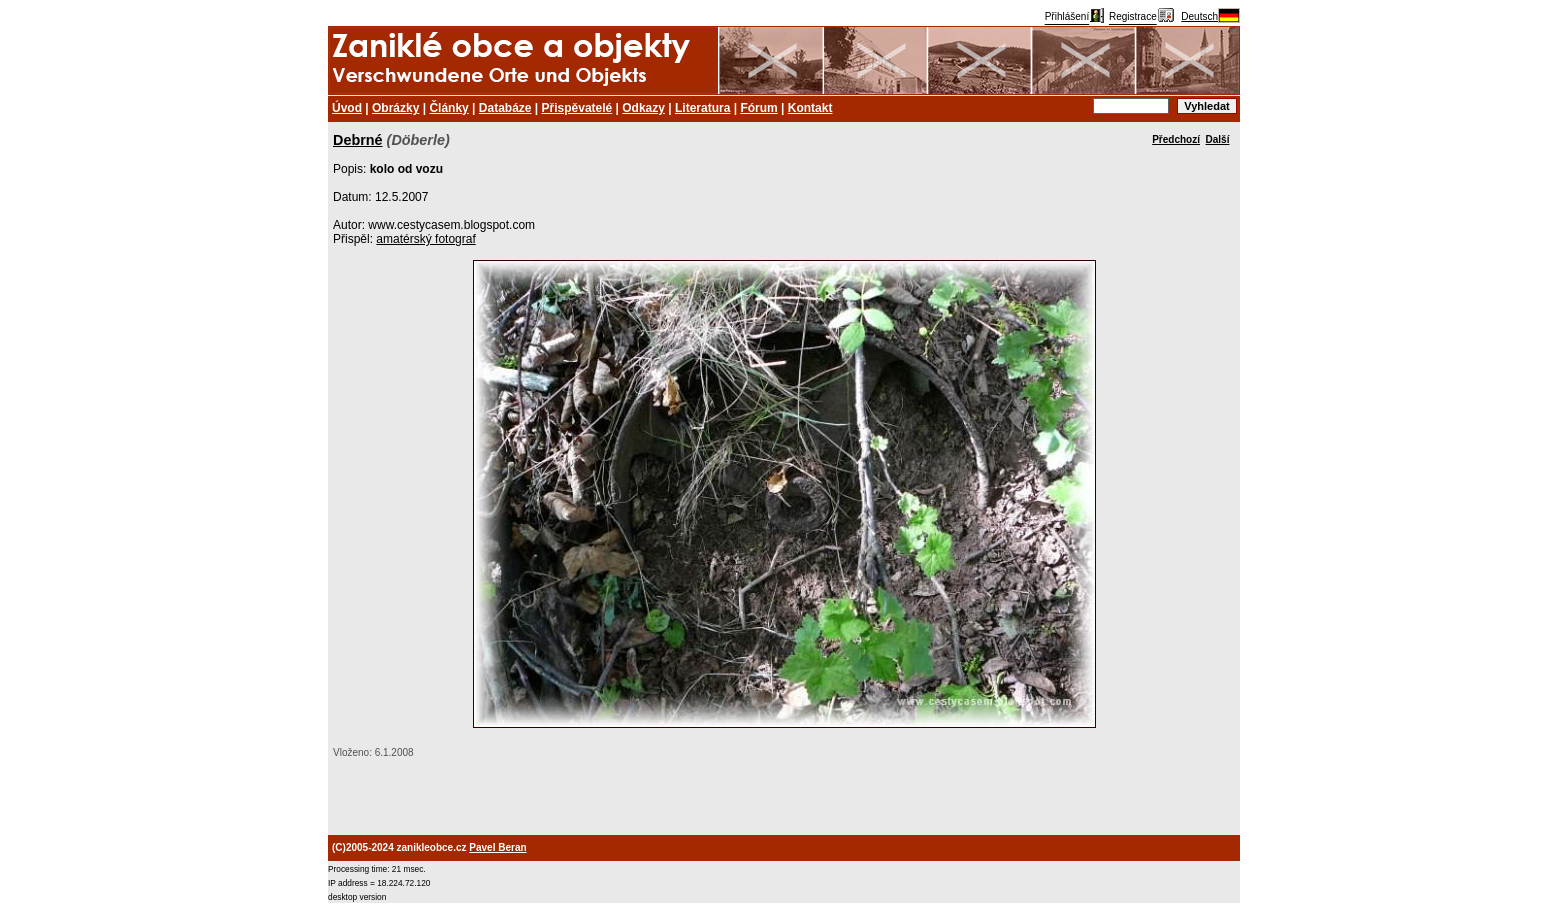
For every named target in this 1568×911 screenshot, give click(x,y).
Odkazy (643, 108)
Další (1218, 139)
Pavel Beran (497, 847)
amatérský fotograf (425, 239)
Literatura (702, 108)
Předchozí (1176, 139)
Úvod (347, 108)
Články (448, 108)
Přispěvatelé (577, 108)
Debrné (358, 140)
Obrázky (395, 108)
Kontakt (810, 108)
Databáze (505, 108)
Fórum (758, 108)
